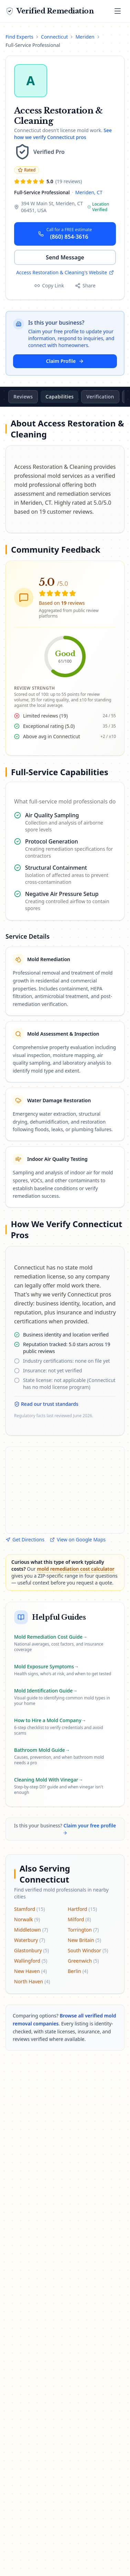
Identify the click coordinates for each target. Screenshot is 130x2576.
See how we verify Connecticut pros (63, 133)
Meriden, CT (88, 192)
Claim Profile (65, 361)
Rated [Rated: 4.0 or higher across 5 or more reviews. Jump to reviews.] (26, 170)
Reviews (55, 396)
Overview (21, 396)
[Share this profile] (85, 285)
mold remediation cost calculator (75, 1569)
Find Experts (19, 36)
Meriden (84, 36)
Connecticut (54, 36)
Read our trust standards (46, 1404)
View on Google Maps (78, 1539)
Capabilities (92, 396)
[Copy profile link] (49, 285)
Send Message (65, 257)
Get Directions (25, 1539)
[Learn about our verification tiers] (43, 152)
